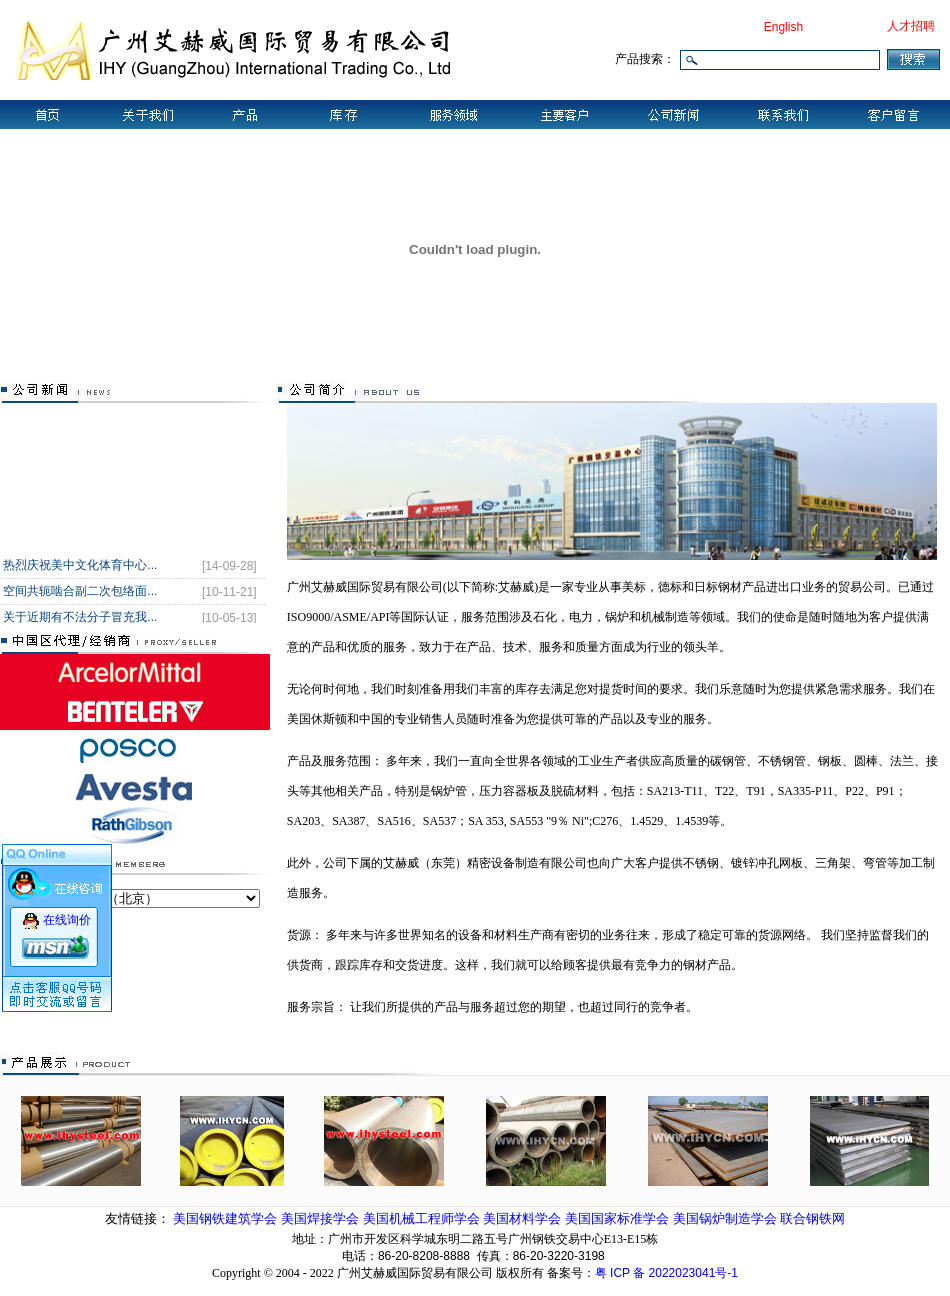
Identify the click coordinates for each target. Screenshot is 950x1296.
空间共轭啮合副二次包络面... (80, 593)
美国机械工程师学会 (423, 1218)
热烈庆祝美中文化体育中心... (80, 567)
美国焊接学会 (322, 1218)
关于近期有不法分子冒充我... (80, 619)
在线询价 (67, 915)
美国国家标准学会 (619, 1218)
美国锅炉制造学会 (727, 1218)
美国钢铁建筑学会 (227, 1218)
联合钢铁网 (812, 1218)
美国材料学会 (524, 1218)
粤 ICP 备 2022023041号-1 (666, 1273)
